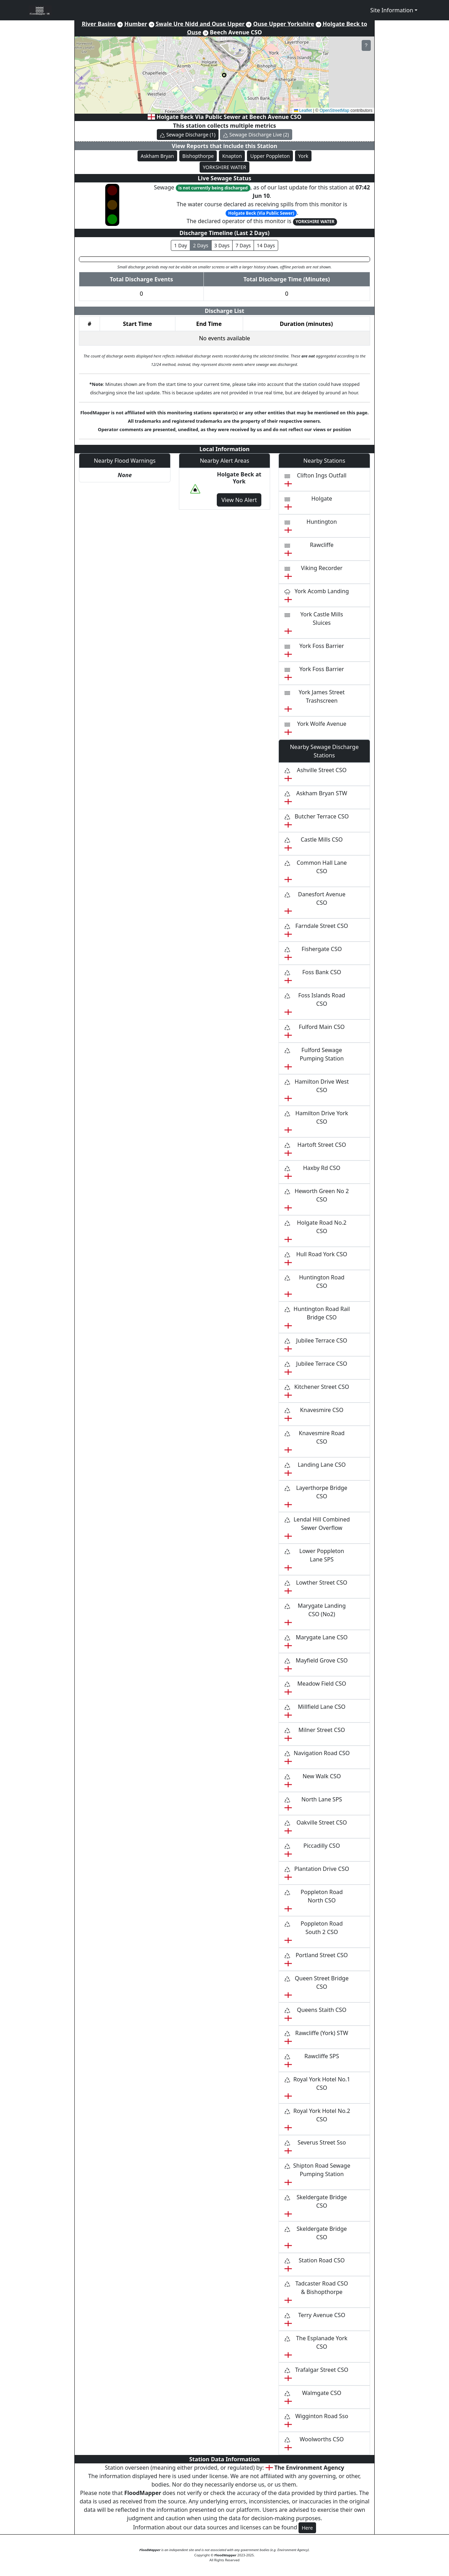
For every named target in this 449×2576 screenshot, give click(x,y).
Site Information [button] (391, 10)
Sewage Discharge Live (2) (256, 134)
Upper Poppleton (270, 156)
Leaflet (303, 110)
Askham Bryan (157, 156)
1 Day (180, 245)
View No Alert (239, 500)
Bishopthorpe (198, 156)
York (303, 156)
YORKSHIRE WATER (224, 167)
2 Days (200, 245)
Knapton (232, 156)
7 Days (243, 245)
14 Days (266, 245)
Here (307, 2527)
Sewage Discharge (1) (187, 134)
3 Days (222, 245)
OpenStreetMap (334, 110)
